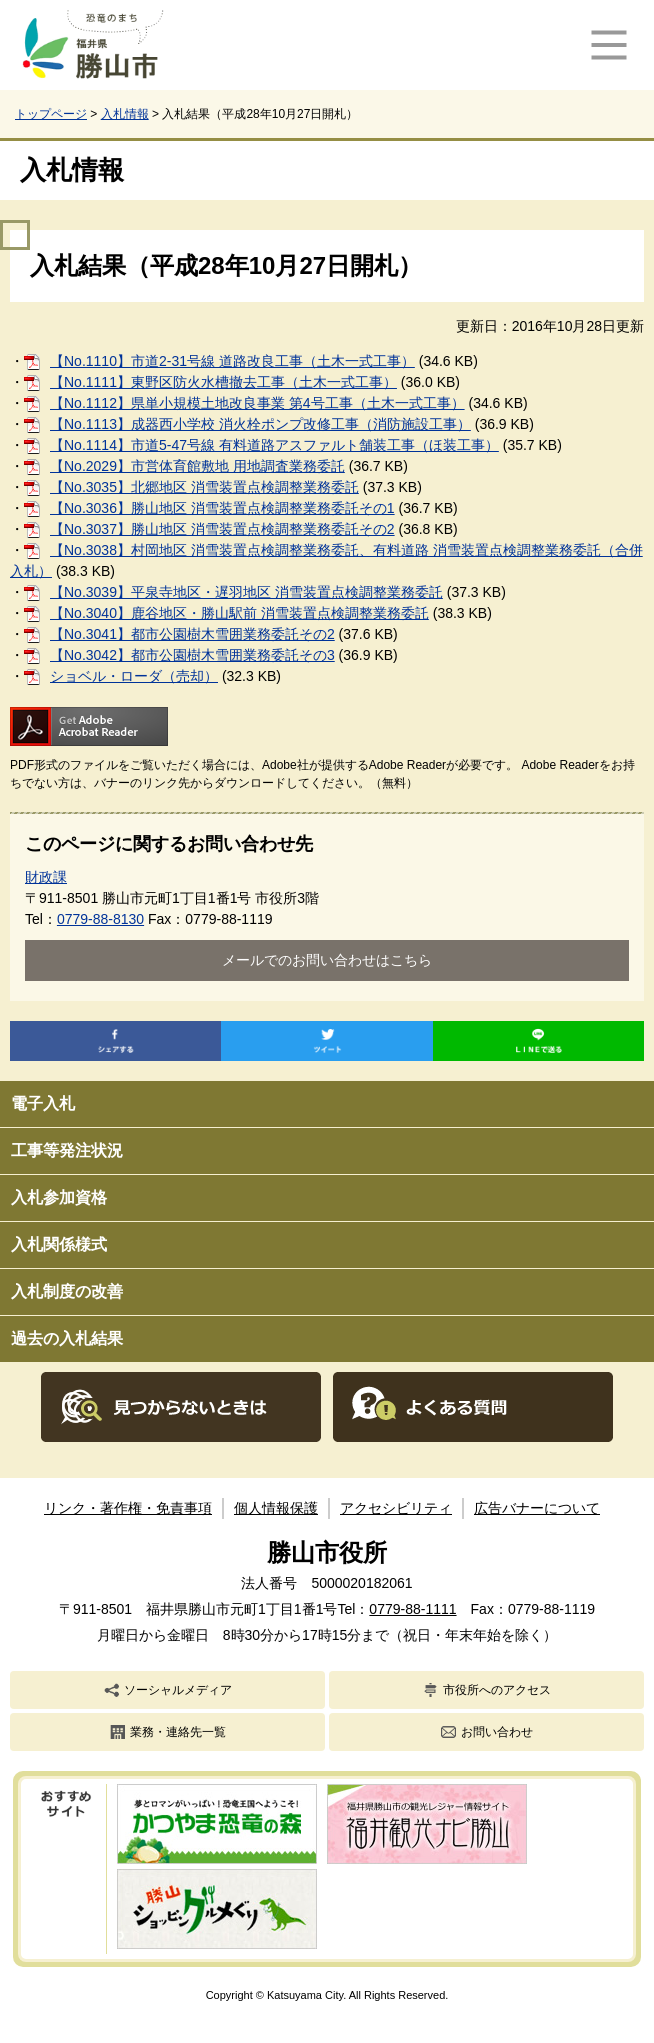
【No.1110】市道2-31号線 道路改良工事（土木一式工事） (232, 361)
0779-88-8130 (100, 919)
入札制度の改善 (67, 1291)
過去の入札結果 (67, 1338)
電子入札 (43, 1103)
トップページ (51, 114)
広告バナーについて (537, 1508)
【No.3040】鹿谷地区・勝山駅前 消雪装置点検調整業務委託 (239, 613)
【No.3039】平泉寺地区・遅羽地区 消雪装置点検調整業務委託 (246, 592)
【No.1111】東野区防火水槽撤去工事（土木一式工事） (223, 382)
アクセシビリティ (396, 1508)
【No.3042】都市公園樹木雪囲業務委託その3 (192, 655)
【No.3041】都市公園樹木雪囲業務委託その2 (192, 634)
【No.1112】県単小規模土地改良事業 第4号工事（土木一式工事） (257, 403)
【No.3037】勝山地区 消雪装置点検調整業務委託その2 (222, 529)
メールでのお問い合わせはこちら (327, 960)
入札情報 (125, 114)
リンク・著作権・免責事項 (128, 1508)
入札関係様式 (59, 1244)
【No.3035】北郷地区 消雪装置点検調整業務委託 (204, 487)
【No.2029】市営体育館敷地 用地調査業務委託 (197, 466)
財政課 (46, 877)
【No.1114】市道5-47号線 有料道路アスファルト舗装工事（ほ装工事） (274, 445)
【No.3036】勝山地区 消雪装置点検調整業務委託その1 (222, 508)
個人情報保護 (276, 1508)
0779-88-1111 (412, 1609)
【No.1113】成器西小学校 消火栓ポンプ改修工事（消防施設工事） (260, 424)
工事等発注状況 (67, 1150)
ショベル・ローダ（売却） (134, 676)
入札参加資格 (59, 1197)
